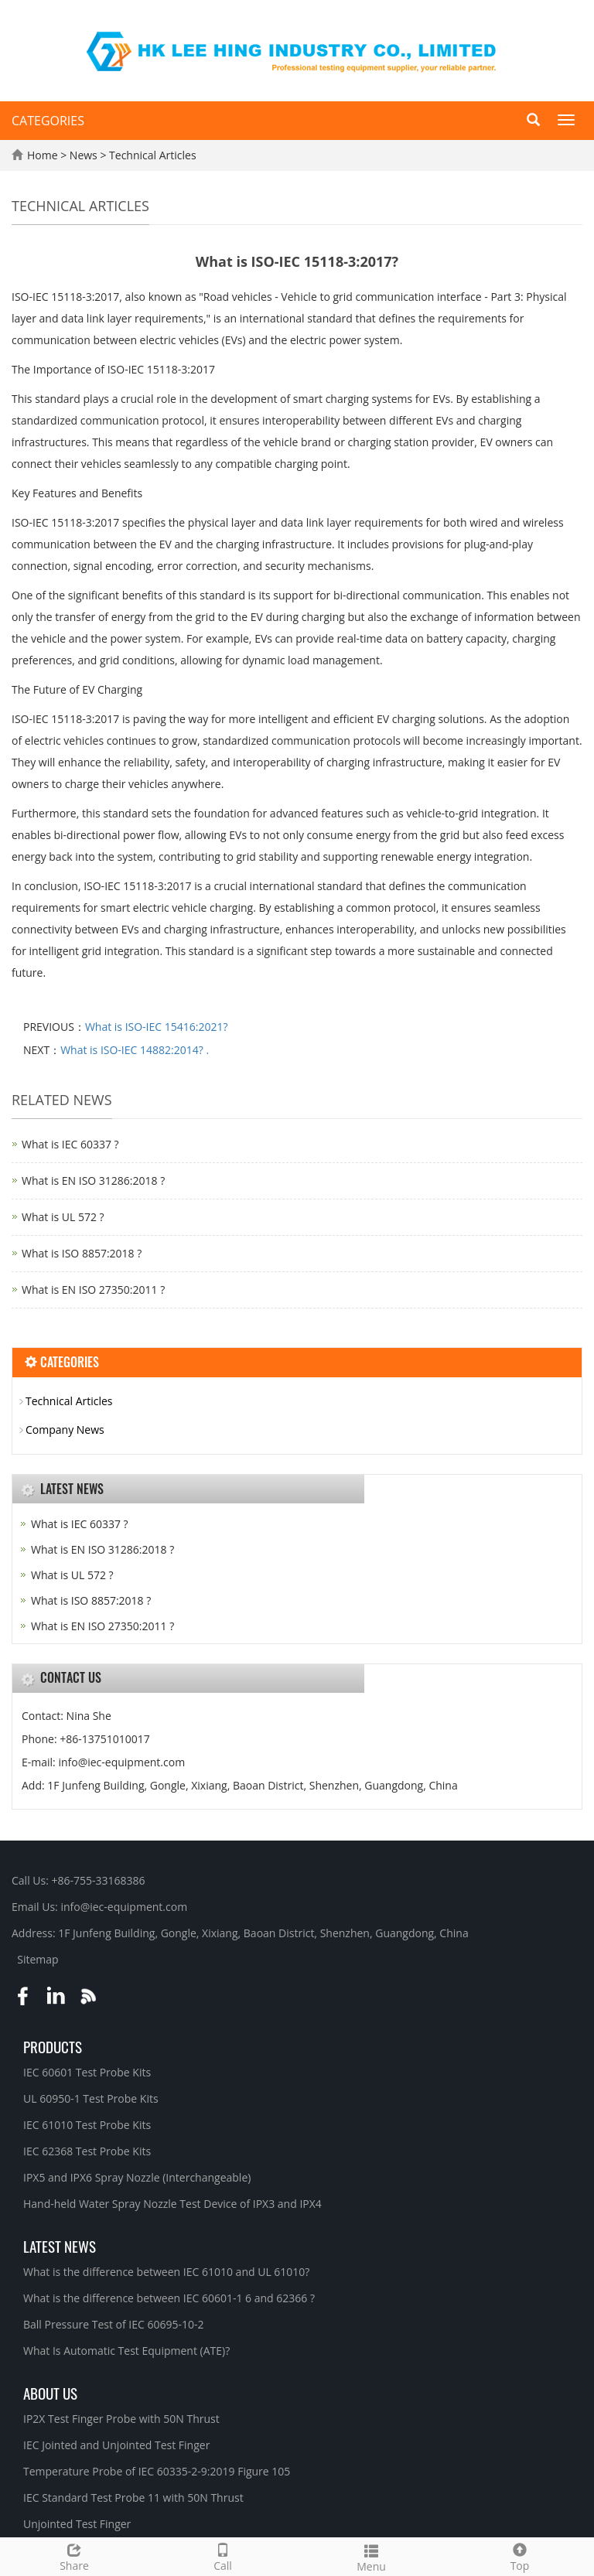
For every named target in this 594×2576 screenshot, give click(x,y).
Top (520, 2555)
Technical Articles (151, 155)
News (85, 155)
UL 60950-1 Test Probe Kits (91, 2098)
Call (222, 2555)
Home (42, 155)
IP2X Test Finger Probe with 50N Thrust (121, 2418)
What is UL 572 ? (63, 1217)
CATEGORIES (48, 120)
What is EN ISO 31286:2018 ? (93, 1180)
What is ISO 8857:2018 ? (82, 1253)
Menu (371, 2556)
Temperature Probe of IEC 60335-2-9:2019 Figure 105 (156, 2471)
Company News (65, 1429)
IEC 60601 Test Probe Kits (87, 2072)
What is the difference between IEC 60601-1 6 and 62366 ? (169, 2298)
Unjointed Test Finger (77, 2523)
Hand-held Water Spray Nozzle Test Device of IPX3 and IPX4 (172, 2203)
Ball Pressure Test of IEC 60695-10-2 (113, 2324)
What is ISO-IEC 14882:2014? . (134, 1049)
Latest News (59, 2246)
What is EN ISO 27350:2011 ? (93, 1289)
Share (74, 2555)
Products (52, 2046)
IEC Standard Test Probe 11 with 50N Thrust (133, 2497)
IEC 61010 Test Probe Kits (87, 2124)
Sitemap (37, 1959)
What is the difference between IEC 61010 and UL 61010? (166, 2271)
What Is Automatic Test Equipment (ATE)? (126, 2350)
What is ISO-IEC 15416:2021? (156, 1026)
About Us (50, 2393)
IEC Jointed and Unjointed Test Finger (116, 2445)
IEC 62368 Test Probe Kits (87, 2151)
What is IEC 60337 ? (70, 1144)
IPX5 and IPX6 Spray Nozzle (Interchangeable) (137, 2177)
